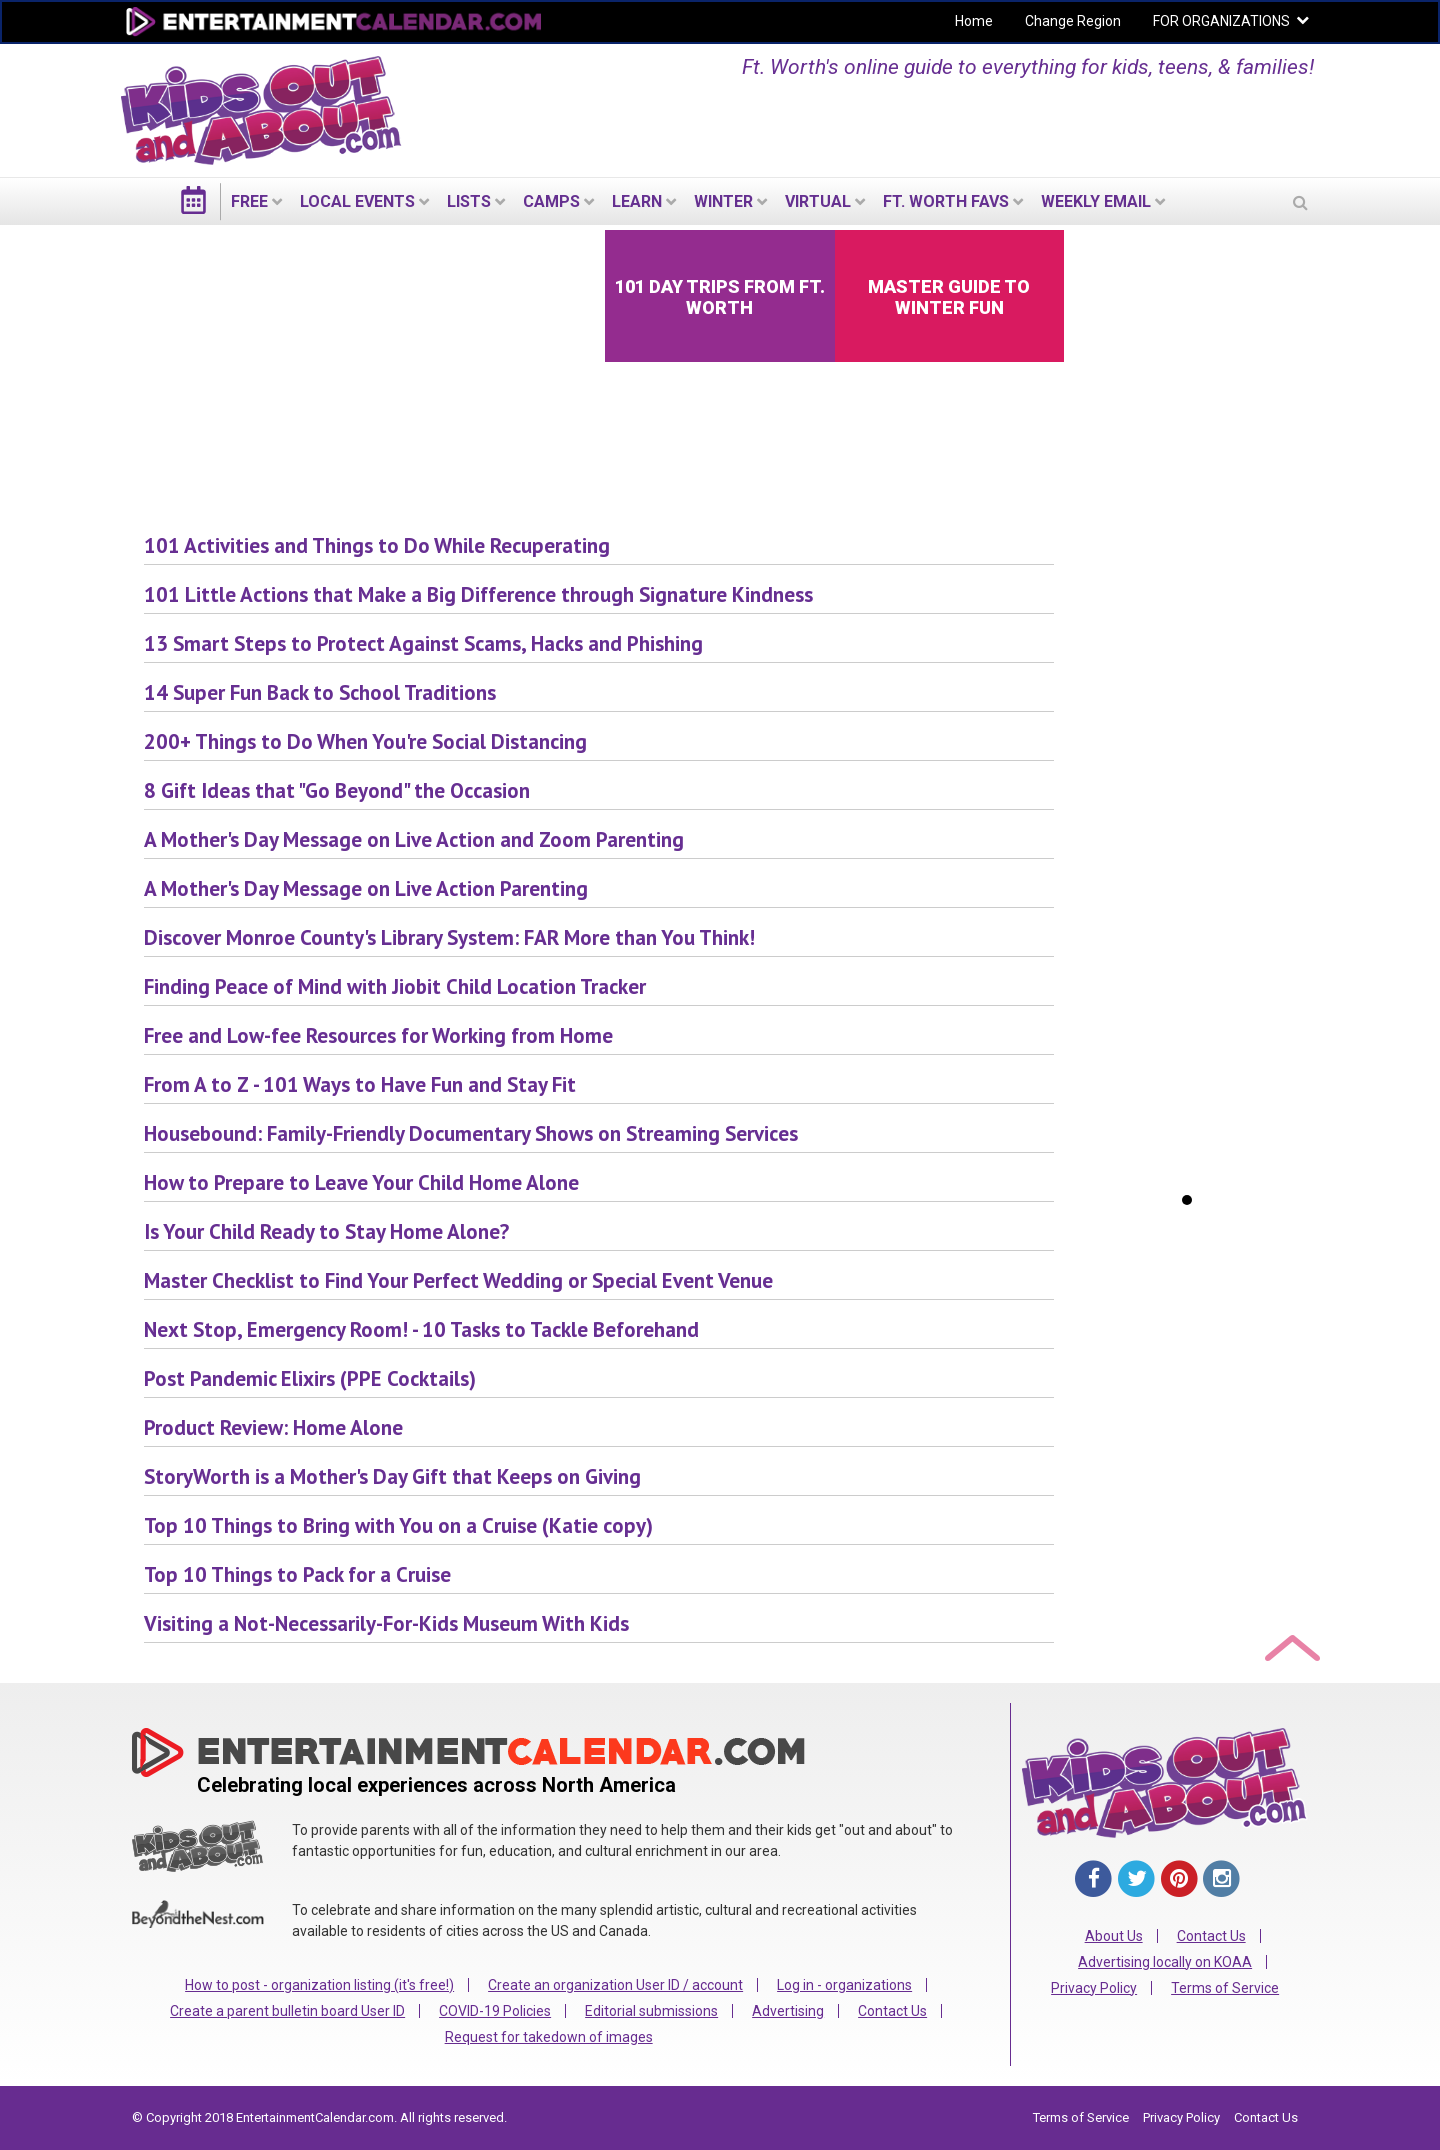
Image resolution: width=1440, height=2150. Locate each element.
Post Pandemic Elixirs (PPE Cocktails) (310, 1378)
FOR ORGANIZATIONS (1221, 21)
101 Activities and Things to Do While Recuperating (377, 545)
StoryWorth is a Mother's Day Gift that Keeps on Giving (392, 1476)
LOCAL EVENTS (357, 201)
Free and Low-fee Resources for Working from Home (378, 1035)
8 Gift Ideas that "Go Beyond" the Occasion (337, 790)
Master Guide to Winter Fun (949, 297)
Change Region (1073, 21)
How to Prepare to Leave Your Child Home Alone (361, 1182)
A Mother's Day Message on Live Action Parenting (366, 888)
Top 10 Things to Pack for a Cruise (297, 1574)
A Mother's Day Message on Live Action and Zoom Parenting (414, 839)
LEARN (637, 201)
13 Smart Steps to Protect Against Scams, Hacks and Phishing (423, 643)
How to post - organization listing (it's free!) (319, 1985)
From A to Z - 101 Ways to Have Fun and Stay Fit (360, 1084)
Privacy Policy (1094, 1988)
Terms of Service (1225, 1988)
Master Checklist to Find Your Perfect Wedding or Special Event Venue (458, 1280)
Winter (723, 201)
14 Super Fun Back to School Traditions (320, 692)
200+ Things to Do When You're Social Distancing (365, 741)
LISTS (469, 201)
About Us (1114, 1936)
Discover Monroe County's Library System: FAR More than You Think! (449, 937)
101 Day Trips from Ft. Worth (720, 297)
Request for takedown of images (549, 2037)
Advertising (788, 2011)
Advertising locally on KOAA (1165, 1962)
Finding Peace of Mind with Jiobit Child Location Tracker (395, 986)
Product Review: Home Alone (273, 1427)
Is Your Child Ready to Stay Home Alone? (326, 1231)
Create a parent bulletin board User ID (287, 2011)
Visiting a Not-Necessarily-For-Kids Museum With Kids (386, 1623)
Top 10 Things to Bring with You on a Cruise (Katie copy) (398, 1525)
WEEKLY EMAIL (1096, 201)
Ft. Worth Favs (946, 201)
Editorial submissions (651, 2011)
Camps (551, 201)
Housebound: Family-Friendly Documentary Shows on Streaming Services (471, 1133)
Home (974, 21)
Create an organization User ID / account (615, 1985)
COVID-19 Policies (495, 2011)
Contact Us (892, 2011)
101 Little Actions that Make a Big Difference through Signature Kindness (478, 594)
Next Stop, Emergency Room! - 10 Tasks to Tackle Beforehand (421, 1329)
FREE (249, 201)
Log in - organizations (844, 1985)
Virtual (818, 201)
